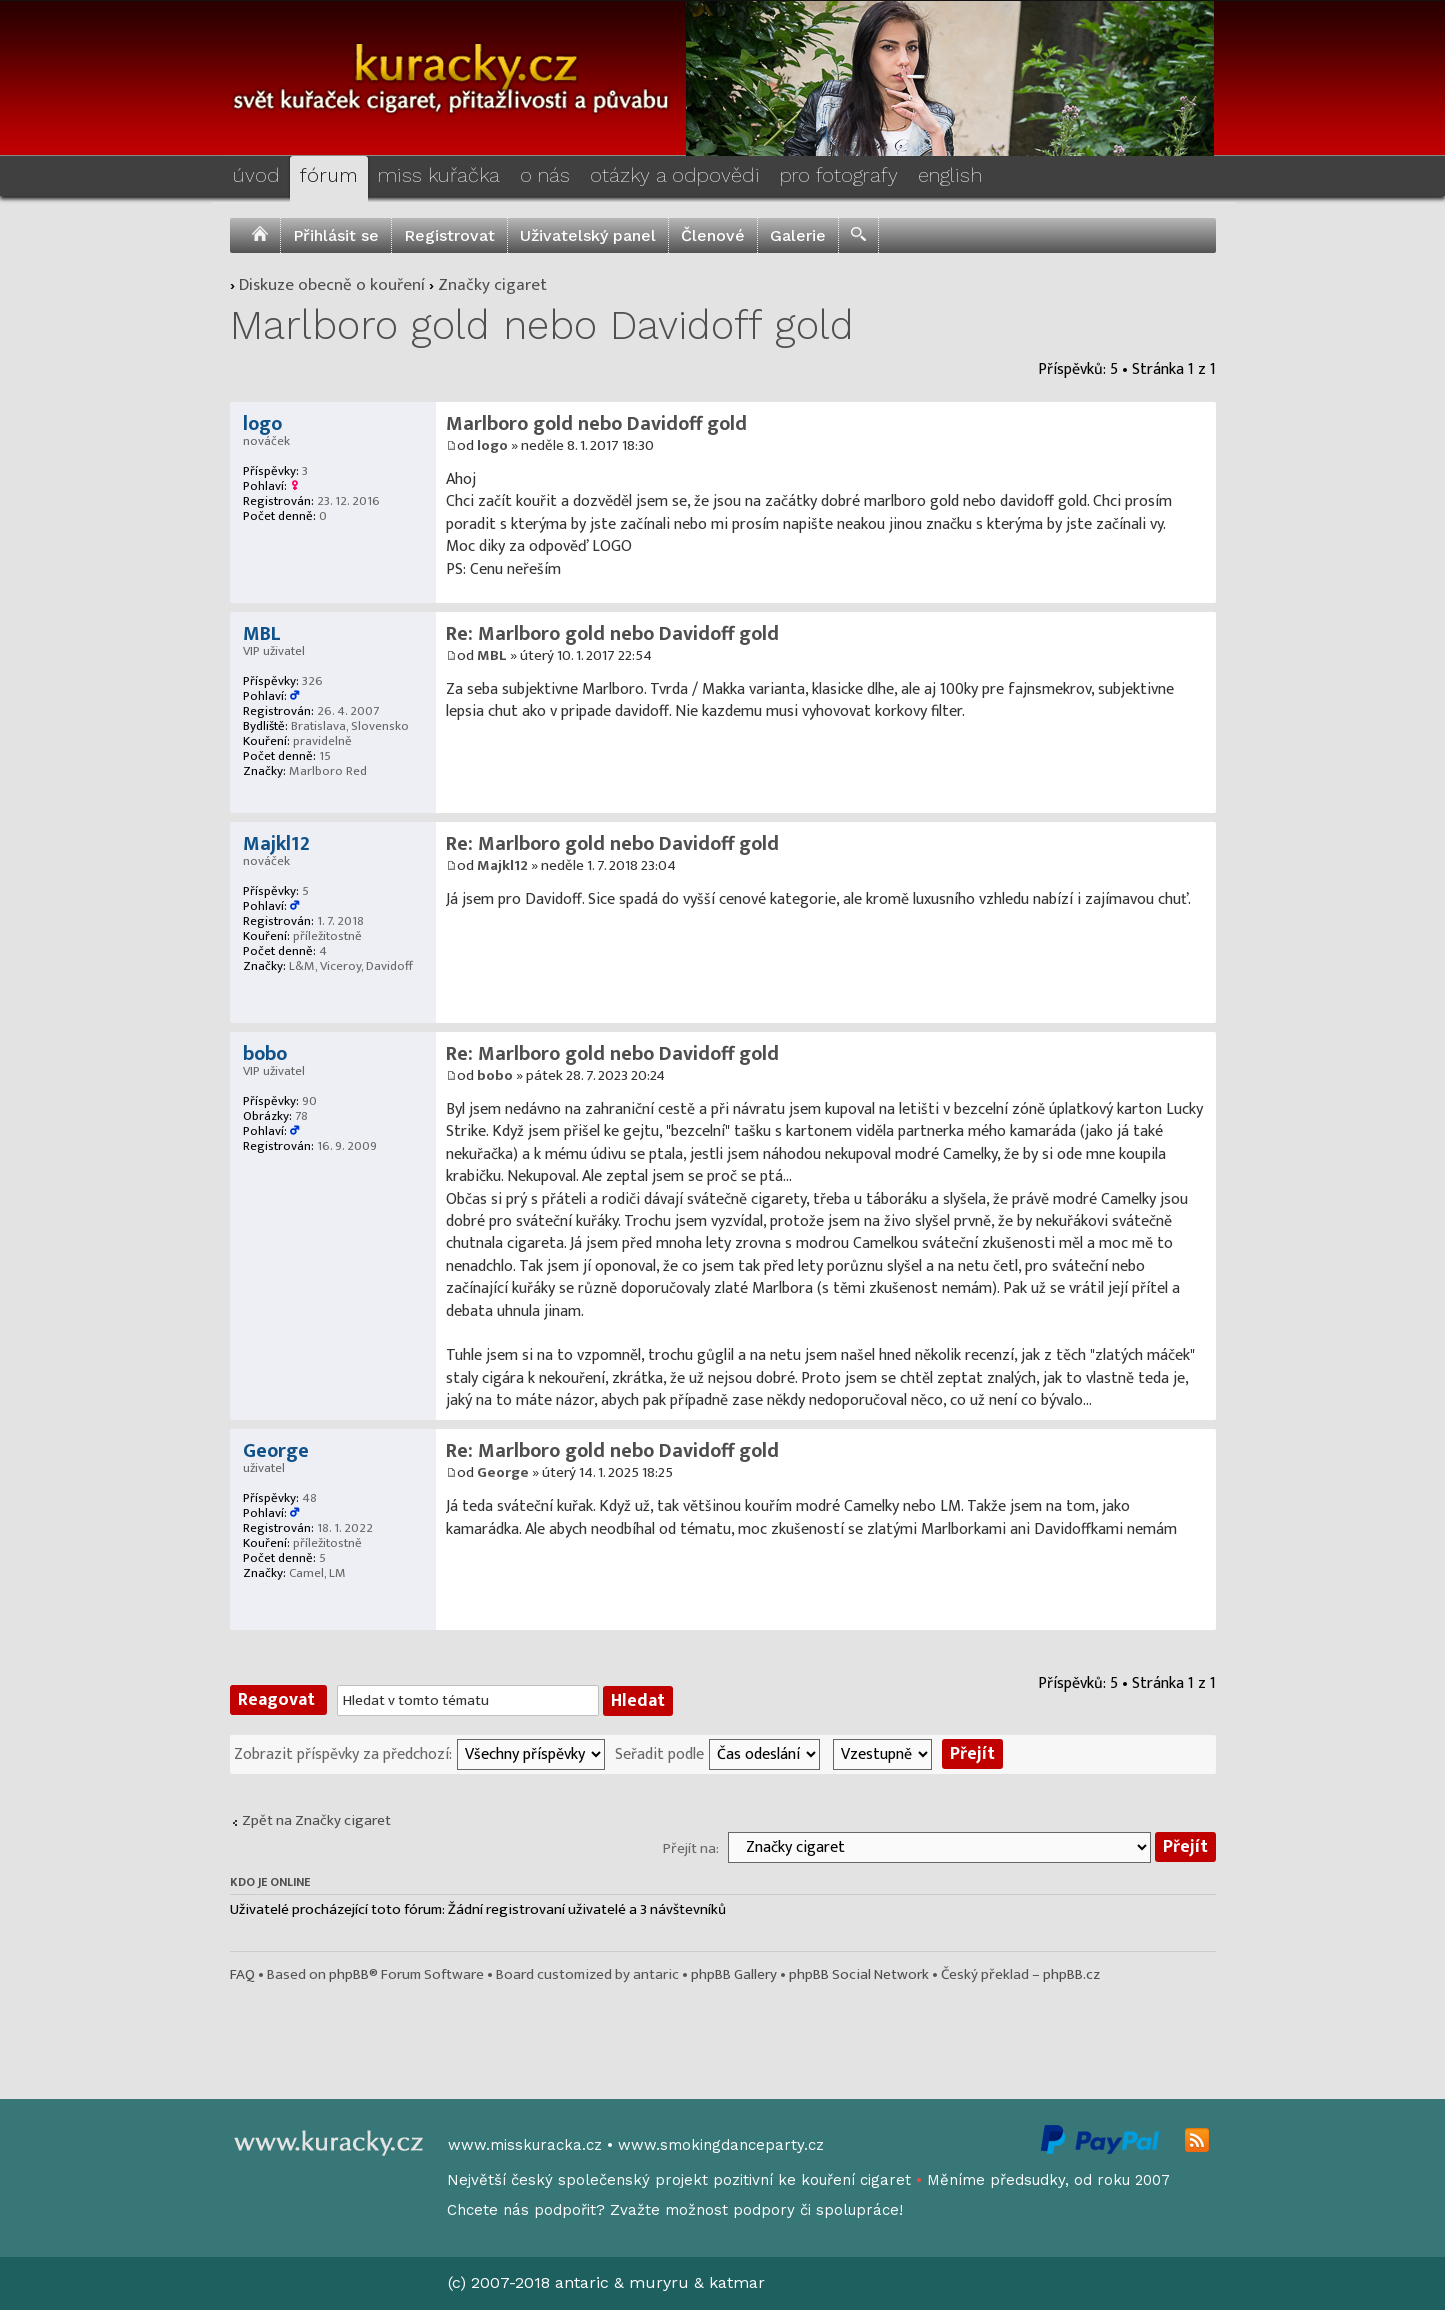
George (503, 1472)
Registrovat (449, 235)
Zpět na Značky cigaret (316, 1820)
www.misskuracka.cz (525, 2145)
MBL (492, 655)
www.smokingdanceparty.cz (721, 2145)
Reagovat (278, 1700)
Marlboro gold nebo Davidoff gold (542, 325)
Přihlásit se (336, 235)
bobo (495, 1075)
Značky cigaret (492, 285)
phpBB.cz (1071, 1974)
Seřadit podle (659, 1753)
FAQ (242, 1974)
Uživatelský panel (588, 235)
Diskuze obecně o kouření (332, 285)
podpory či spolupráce (816, 2210)
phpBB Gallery (734, 1974)
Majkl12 (502, 865)
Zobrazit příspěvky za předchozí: (343, 1753)
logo (492, 445)
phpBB (349, 1974)
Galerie (798, 235)
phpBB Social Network (859, 1974)
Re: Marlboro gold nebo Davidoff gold (612, 634)
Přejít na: (691, 1848)
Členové (713, 235)
